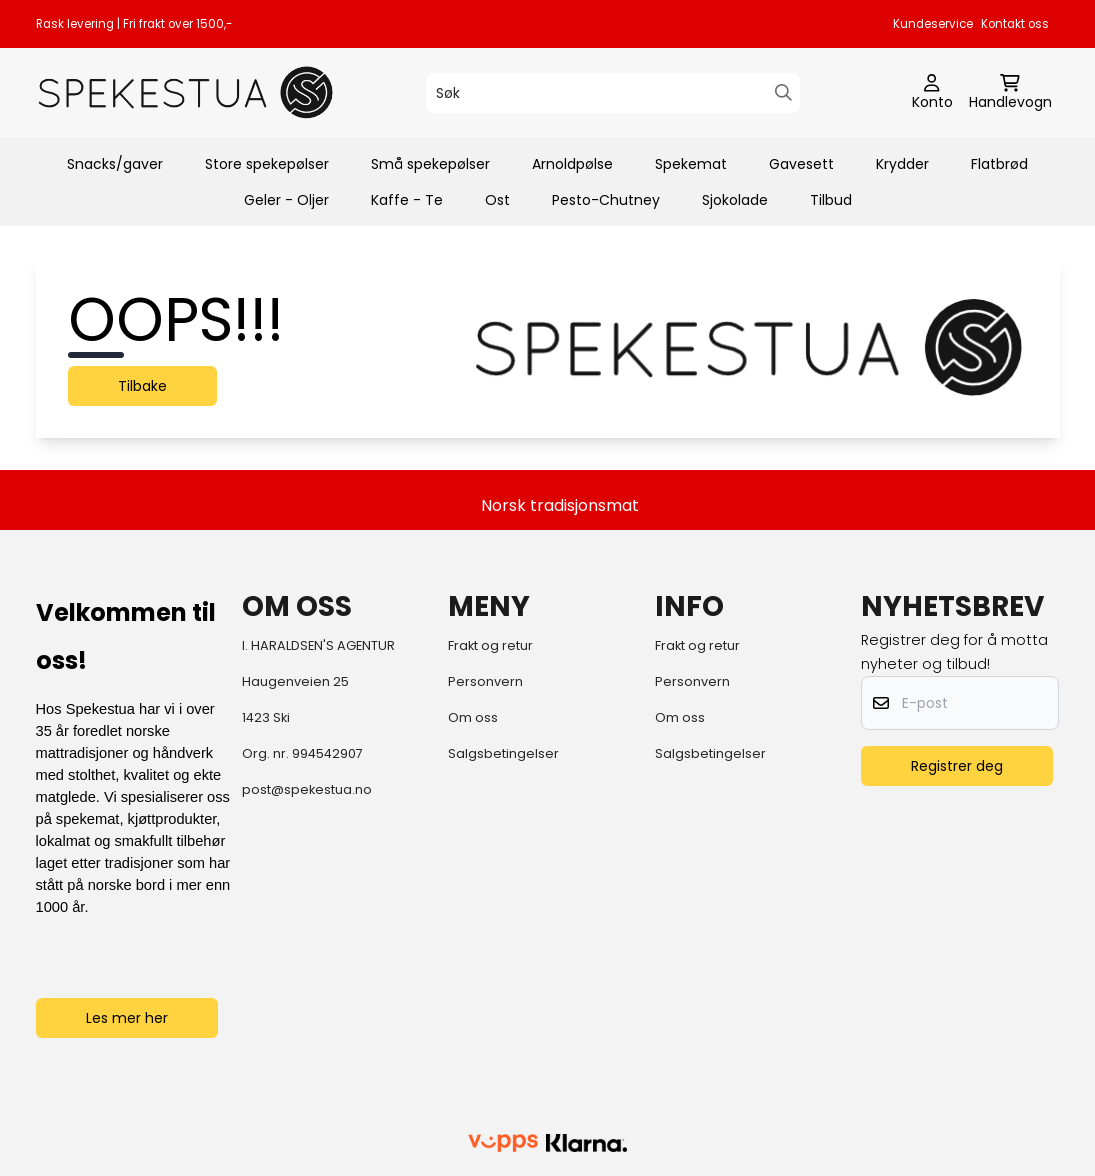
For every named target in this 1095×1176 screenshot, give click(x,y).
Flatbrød (999, 164)
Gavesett (801, 164)
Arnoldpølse (572, 164)
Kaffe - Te (407, 200)
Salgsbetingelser (503, 753)
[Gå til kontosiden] (932, 93)
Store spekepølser (267, 164)
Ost (497, 200)
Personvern (485, 681)
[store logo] (186, 92)
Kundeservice (933, 24)
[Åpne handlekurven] (1010, 93)
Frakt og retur (490, 645)
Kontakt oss (1015, 24)
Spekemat (691, 164)
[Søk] (613, 93)
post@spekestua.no (307, 789)
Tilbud (831, 200)
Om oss (473, 717)
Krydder (902, 164)
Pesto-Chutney (606, 200)
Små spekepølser (430, 164)
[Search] (783, 92)
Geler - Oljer (286, 200)
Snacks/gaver (115, 164)
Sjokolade (735, 200)
